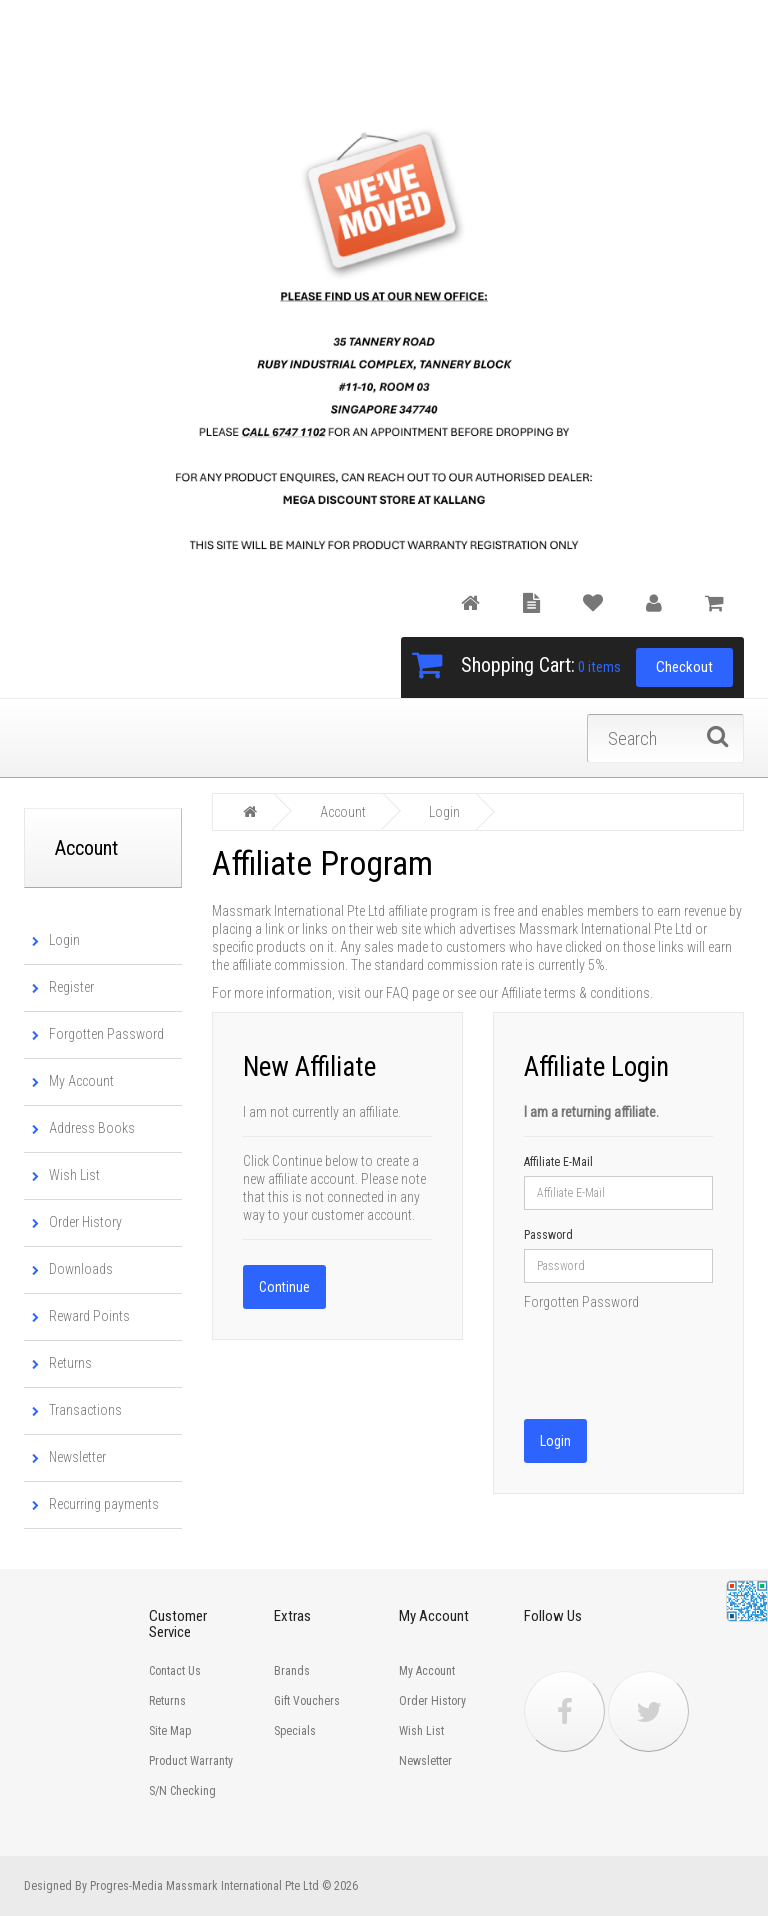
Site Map (170, 1731)
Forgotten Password (103, 1034)
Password (548, 1233)
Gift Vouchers (307, 1701)
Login (61, 940)
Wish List (71, 1175)
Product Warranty (191, 1761)
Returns (67, 1363)
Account (343, 811)
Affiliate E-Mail (558, 1160)
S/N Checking (182, 1791)
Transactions (82, 1410)
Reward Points (86, 1316)
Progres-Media (126, 1886)
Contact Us (175, 1671)
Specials (295, 1731)
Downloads (78, 1269)
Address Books (89, 1128)
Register (68, 987)
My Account (78, 1081)
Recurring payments (101, 1504)
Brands (292, 1671)
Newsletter (74, 1457)
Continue (284, 1285)
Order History (82, 1222)
